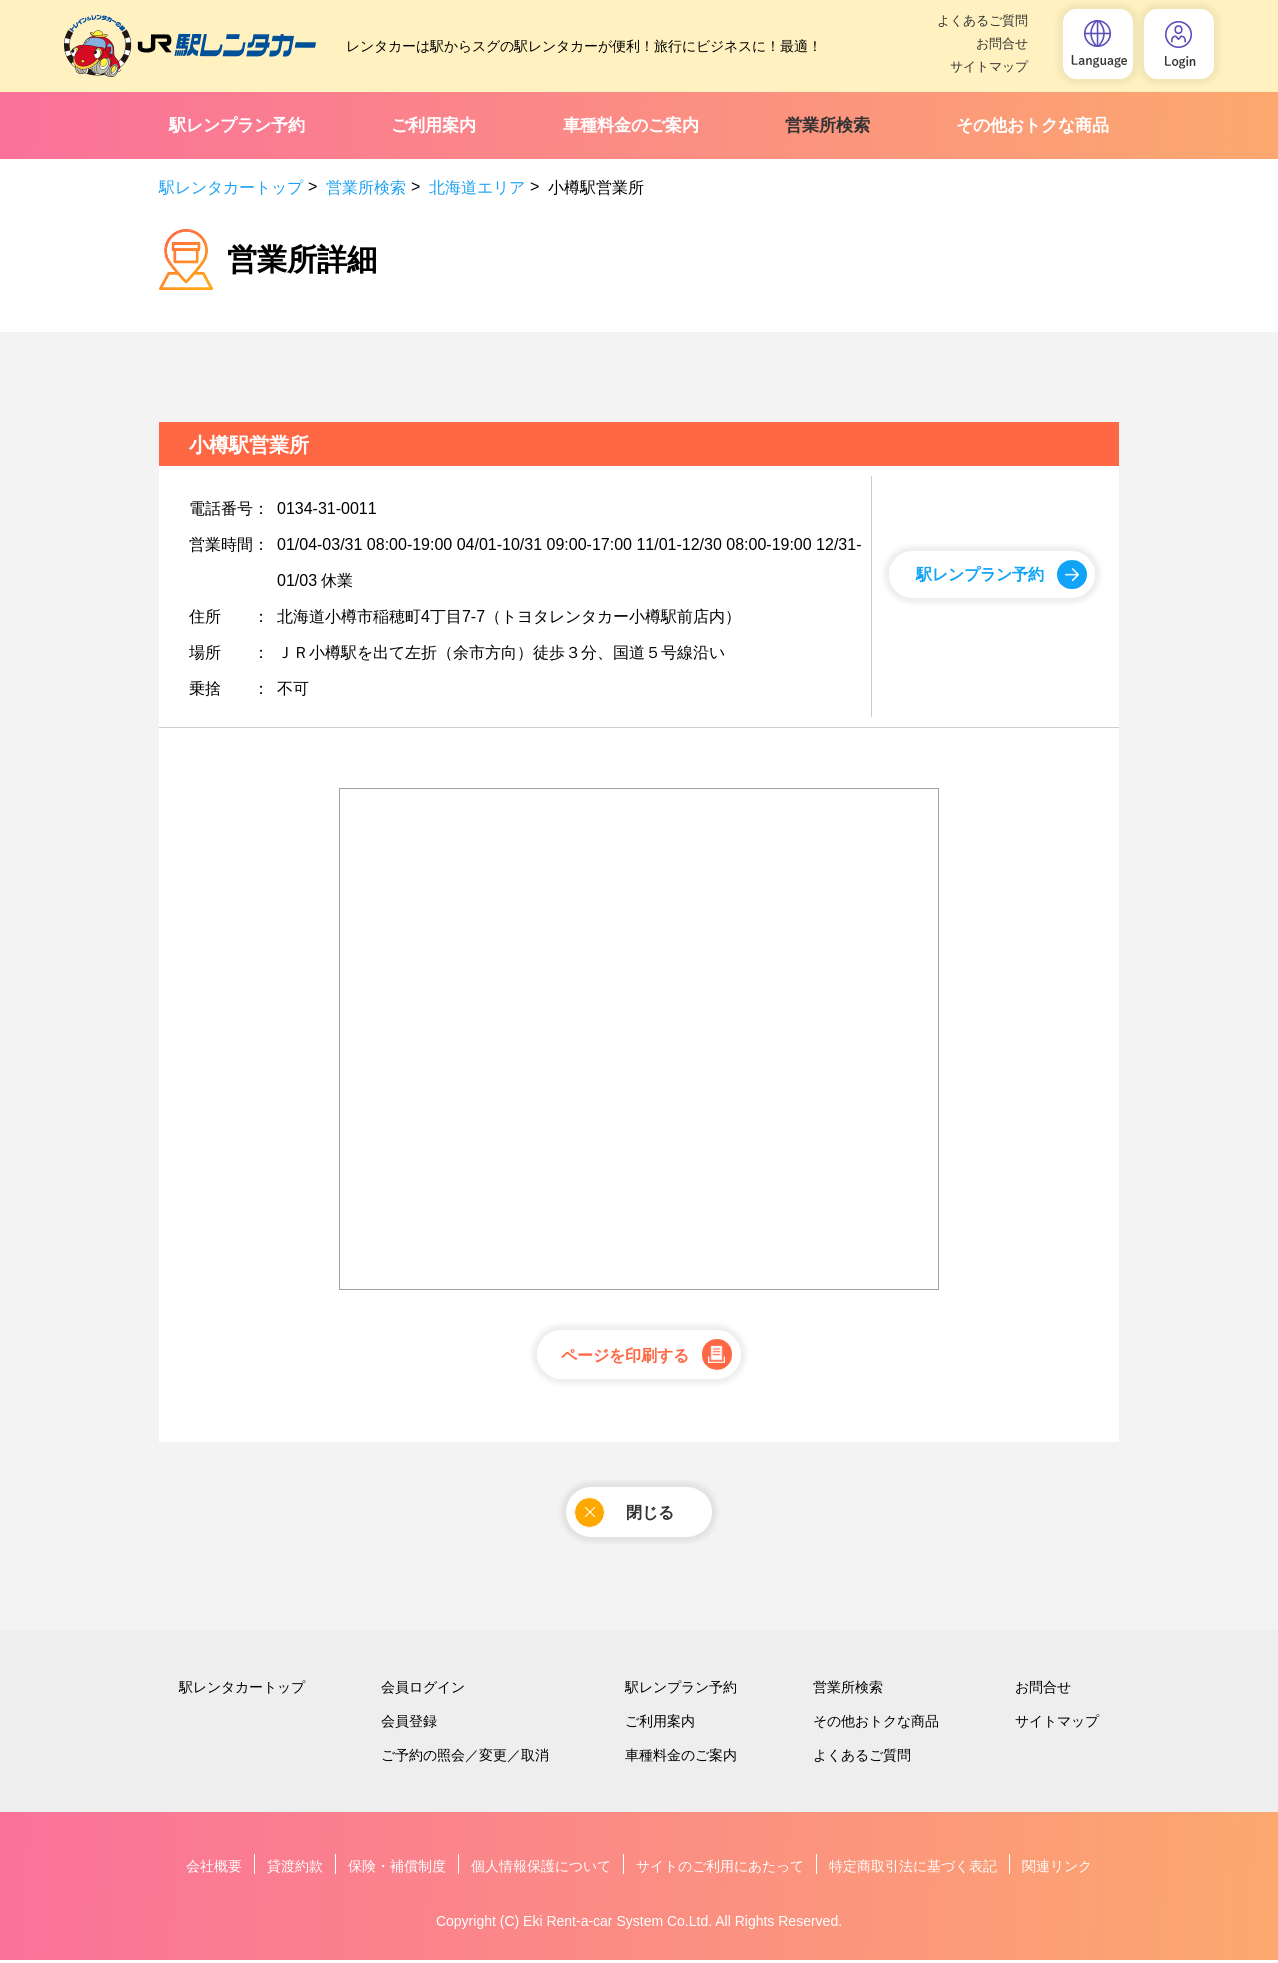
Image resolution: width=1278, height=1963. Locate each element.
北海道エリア (477, 187)
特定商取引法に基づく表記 (913, 1869)
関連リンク (1057, 1869)
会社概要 (214, 1869)
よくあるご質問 (982, 20)
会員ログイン (423, 1690)
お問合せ (1002, 43)
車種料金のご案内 (631, 125)
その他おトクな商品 (1032, 125)
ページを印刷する (625, 1356)
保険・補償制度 (397, 1869)
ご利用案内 (433, 125)
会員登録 (409, 1724)
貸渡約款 (295, 1869)
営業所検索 (827, 125)
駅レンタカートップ (231, 187)
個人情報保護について (541, 1869)
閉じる (624, 1514)
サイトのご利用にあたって (720, 1869)
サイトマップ (989, 66)
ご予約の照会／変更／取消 (465, 1758)
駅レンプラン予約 (237, 125)
